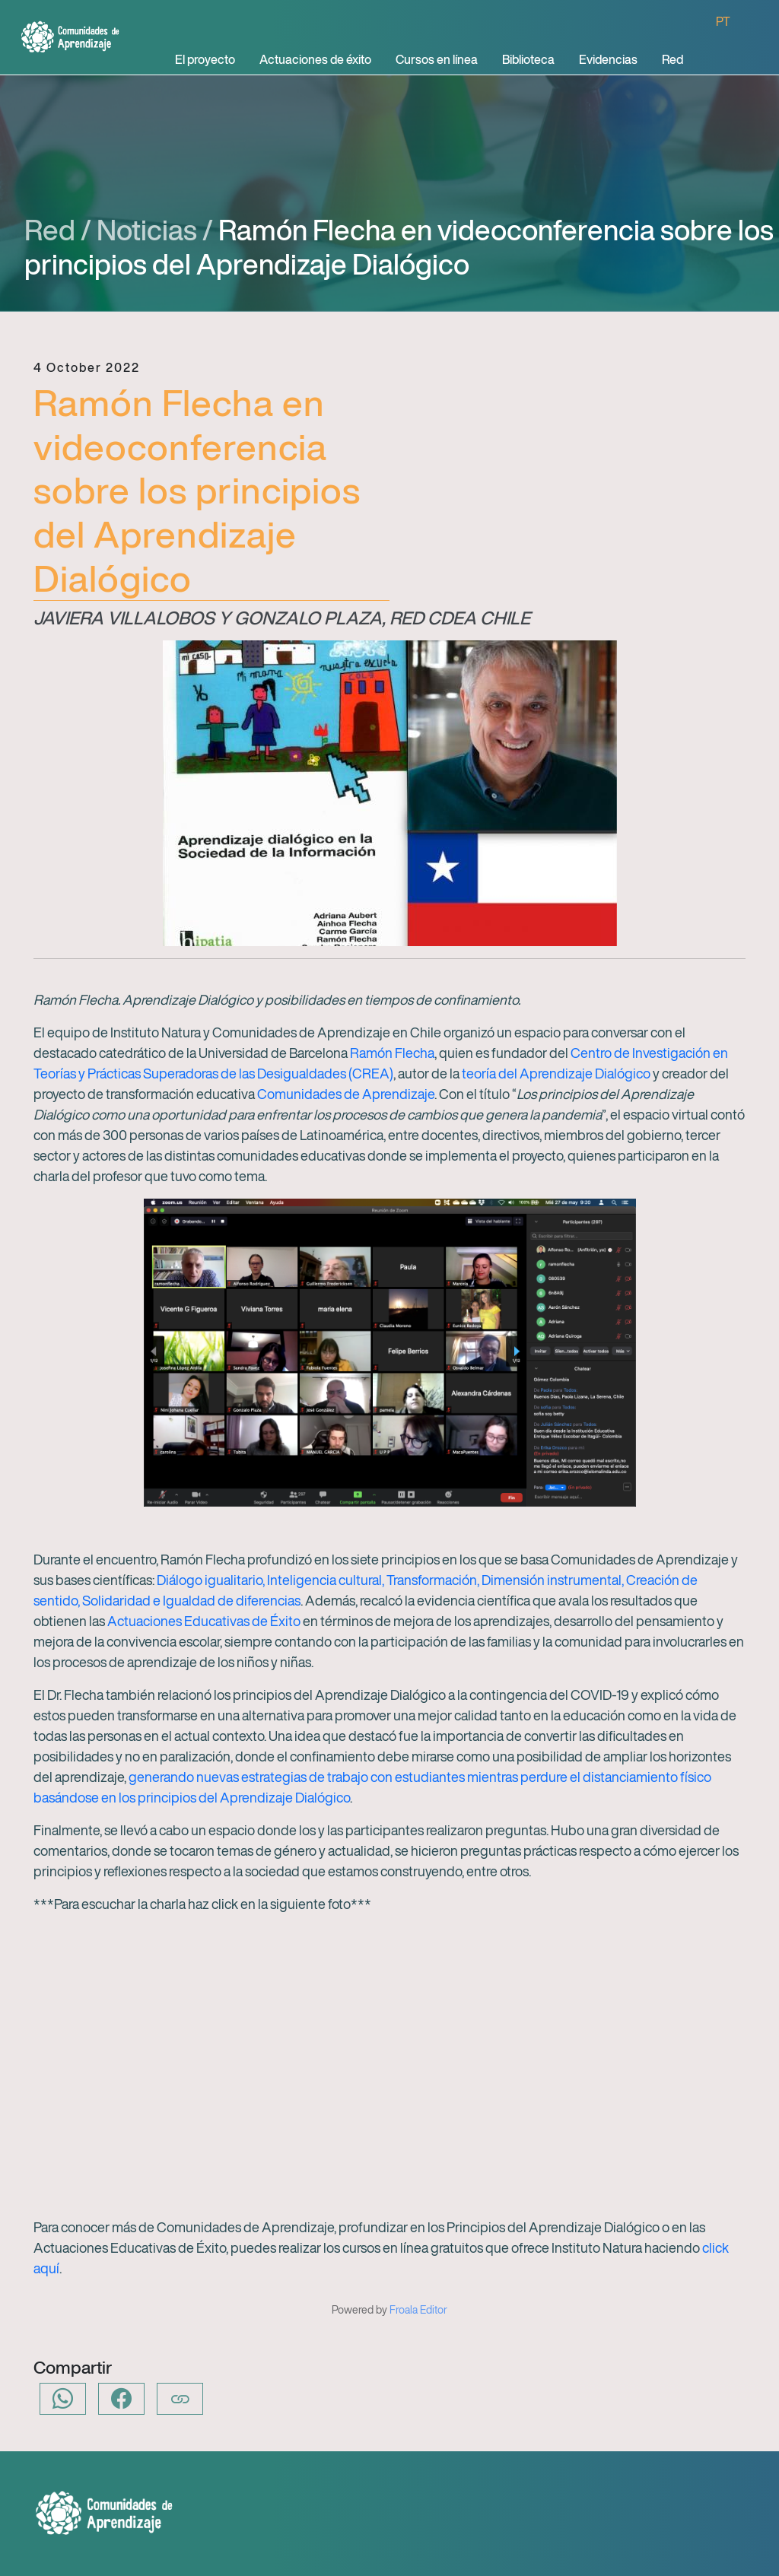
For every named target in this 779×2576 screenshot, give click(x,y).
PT (723, 21)
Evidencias (608, 59)
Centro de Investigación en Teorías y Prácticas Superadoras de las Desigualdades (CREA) (380, 1063)
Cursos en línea (437, 59)
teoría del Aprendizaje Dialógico (557, 1073)
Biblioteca (528, 59)
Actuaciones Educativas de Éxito (203, 1621)
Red (672, 59)
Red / (57, 230)
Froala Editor (418, 2309)
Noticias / (155, 230)
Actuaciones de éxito (315, 59)
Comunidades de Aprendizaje (345, 1094)
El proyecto (205, 59)
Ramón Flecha (392, 1052)
